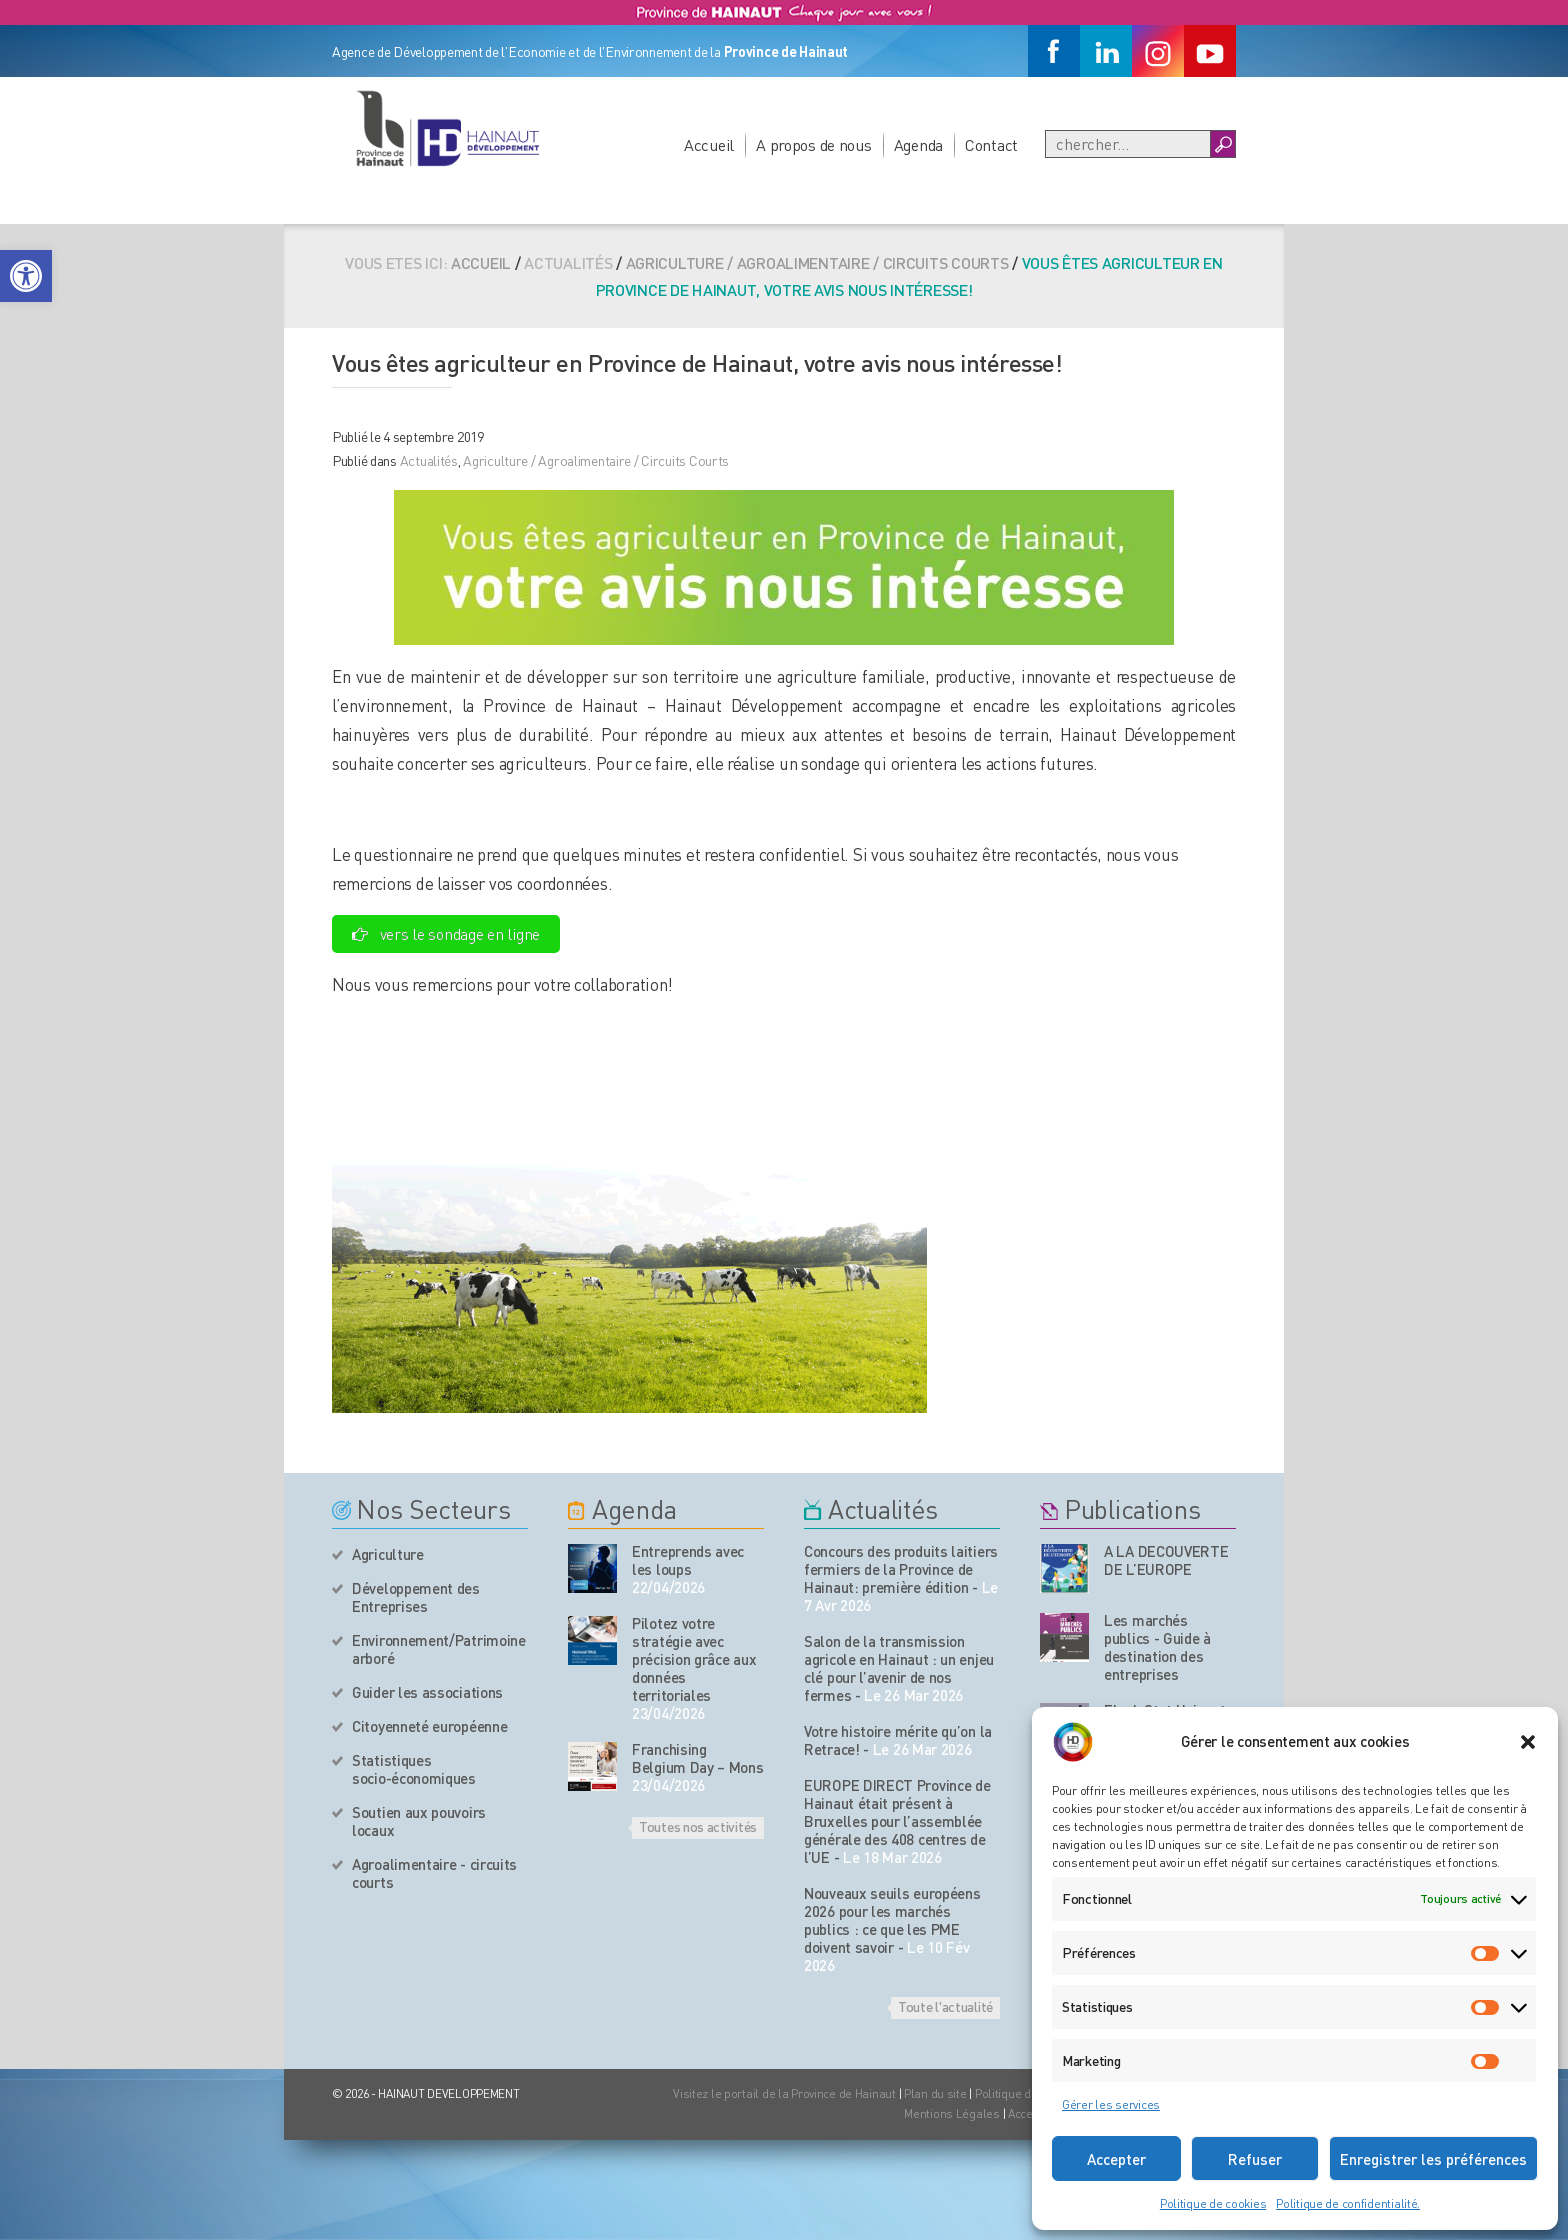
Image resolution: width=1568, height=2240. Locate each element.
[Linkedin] (1106, 51)
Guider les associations (427, 1692)
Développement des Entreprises (416, 1597)
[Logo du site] (447, 128)
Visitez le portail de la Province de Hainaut (784, 2093)
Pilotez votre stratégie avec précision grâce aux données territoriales (694, 1659)
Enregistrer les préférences (1433, 2159)
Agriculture (388, 1554)
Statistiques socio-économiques (414, 1769)
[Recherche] (1128, 144)
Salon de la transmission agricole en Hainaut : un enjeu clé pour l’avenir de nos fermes (899, 1668)
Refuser (1255, 2159)
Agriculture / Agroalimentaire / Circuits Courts (817, 262)
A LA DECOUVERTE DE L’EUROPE (1166, 1560)
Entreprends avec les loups (688, 1560)
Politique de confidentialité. (1348, 2203)
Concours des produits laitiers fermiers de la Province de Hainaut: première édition (901, 1569)
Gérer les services (1111, 2104)
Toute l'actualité (945, 2006)
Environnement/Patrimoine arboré (439, 1649)
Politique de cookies (1213, 2203)
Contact (991, 144)
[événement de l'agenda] (592, 1568)
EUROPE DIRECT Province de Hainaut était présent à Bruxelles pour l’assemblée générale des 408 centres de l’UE (897, 1821)
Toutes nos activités (698, 1826)
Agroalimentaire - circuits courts (434, 1873)
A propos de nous (814, 144)
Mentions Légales (952, 2113)
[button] (26, 276)
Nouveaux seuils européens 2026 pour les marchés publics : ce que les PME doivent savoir (892, 1920)
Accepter (1116, 2159)
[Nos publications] (1064, 1568)
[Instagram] (1158, 51)
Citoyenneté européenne (429, 1726)
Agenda (918, 144)
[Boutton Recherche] (1222, 144)
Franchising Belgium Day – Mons (698, 1758)
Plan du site (935, 2093)
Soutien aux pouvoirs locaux (419, 1821)
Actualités (429, 460)
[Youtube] (1210, 51)
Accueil (709, 144)
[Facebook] (1054, 51)
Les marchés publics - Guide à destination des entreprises (1157, 1647)
